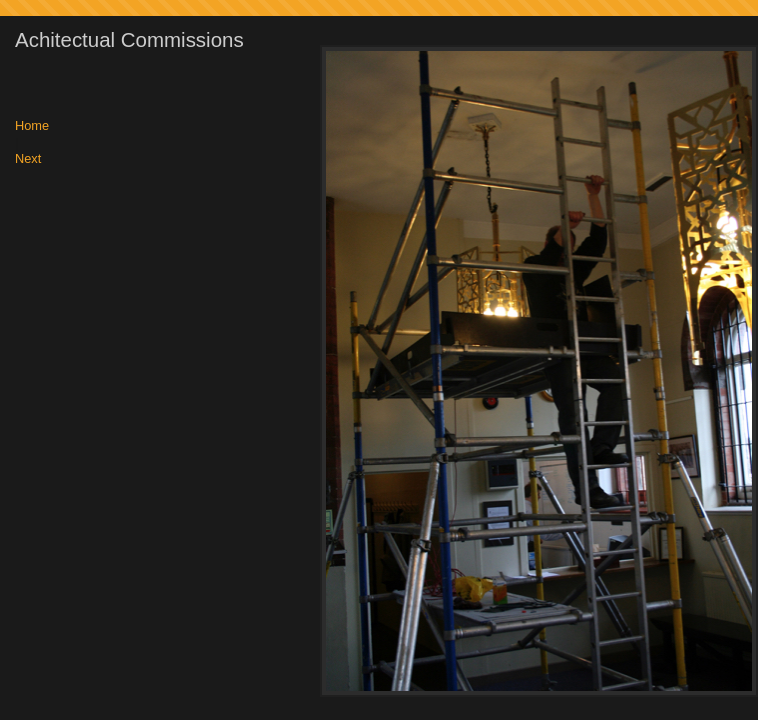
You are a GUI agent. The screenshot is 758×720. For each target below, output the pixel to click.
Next (28, 159)
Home (32, 126)
